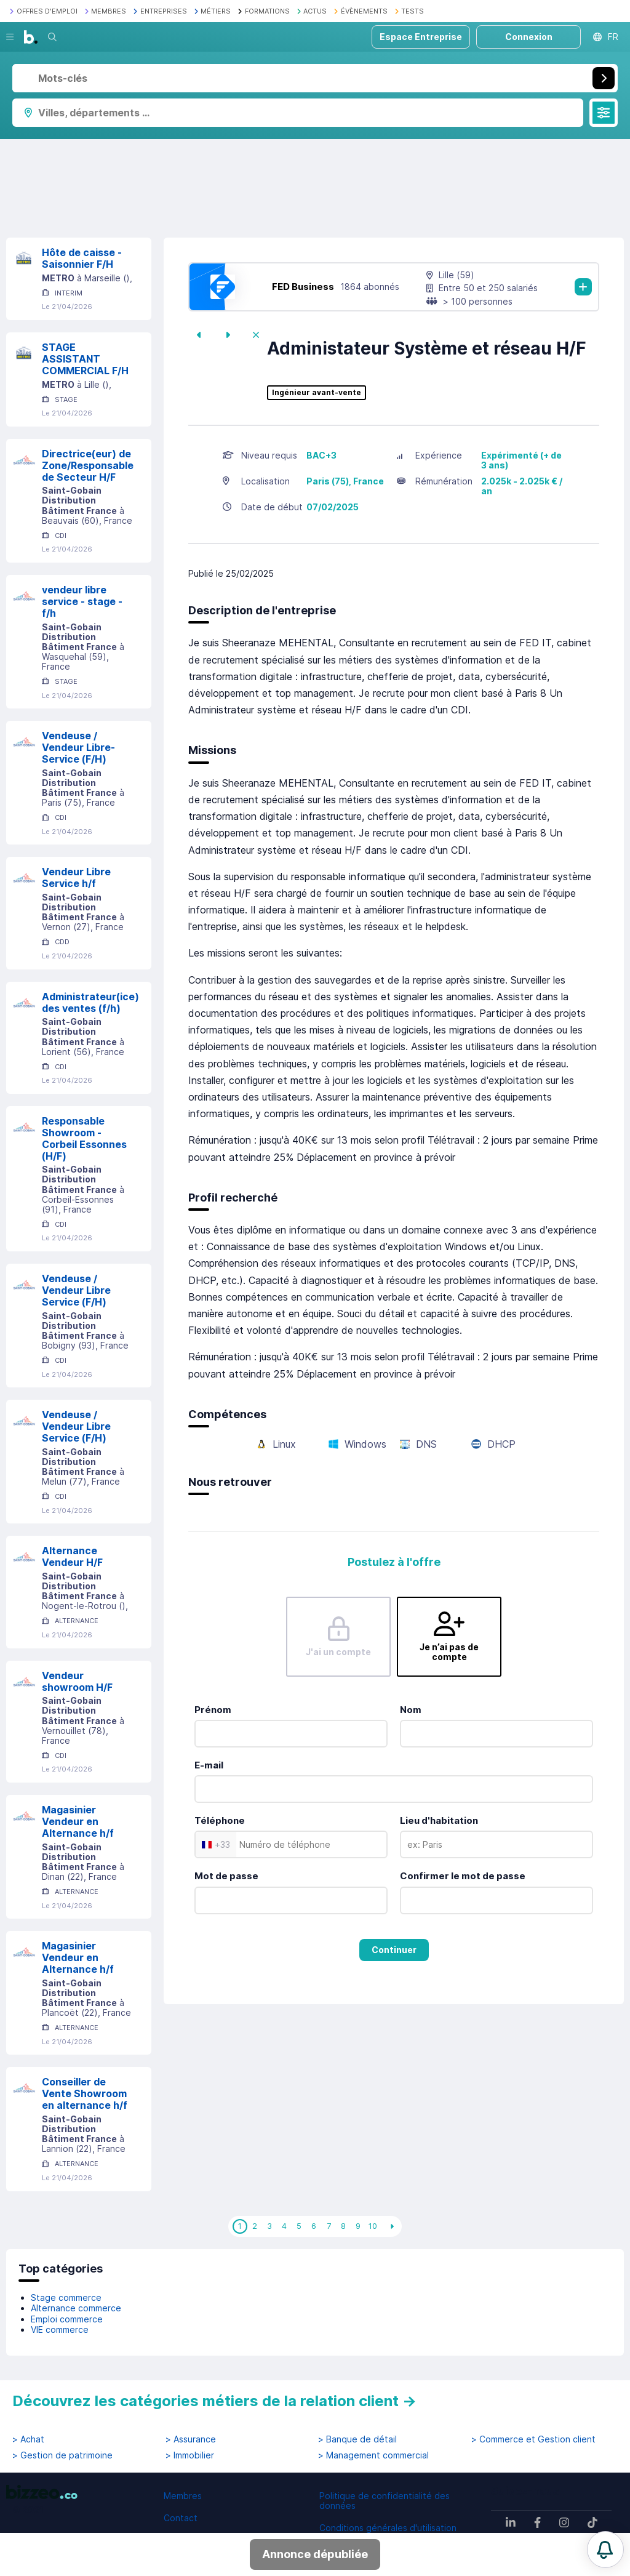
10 (373, 2226)
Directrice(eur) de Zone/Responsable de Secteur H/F (88, 465)
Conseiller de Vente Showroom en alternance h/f (84, 2093)
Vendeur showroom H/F (77, 1681)
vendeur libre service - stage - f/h (82, 601)
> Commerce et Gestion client (533, 2439)
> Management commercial (373, 2455)
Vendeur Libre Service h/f (76, 877)
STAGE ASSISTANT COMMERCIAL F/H (85, 359)
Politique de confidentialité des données (384, 2500)
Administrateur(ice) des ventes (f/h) (90, 1002)
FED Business (303, 286)
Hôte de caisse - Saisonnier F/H (82, 258)
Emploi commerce (67, 2319)
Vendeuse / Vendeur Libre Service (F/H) (76, 1290)
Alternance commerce (76, 2308)
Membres (183, 2495)
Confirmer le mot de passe (462, 1876)
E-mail (208, 1765)
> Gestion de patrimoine (62, 2455)
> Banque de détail (357, 2439)
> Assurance (190, 2439)
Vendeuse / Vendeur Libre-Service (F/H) (78, 747)
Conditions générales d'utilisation (388, 2527)
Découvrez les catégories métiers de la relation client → (214, 2401)
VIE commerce (60, 2329)
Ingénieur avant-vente (316, 392)
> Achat (28, 2439)
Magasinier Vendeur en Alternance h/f (78, 1821)
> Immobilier (189, 2455)
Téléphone (219, 1820)
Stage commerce (66, 2297)
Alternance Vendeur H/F (72, 1556)
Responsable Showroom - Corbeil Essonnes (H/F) (84, 1138)
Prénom (212, 1709)
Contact (180, 2518)
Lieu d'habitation (439, 1820)
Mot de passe (226, 1876)
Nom (410, 1709)
